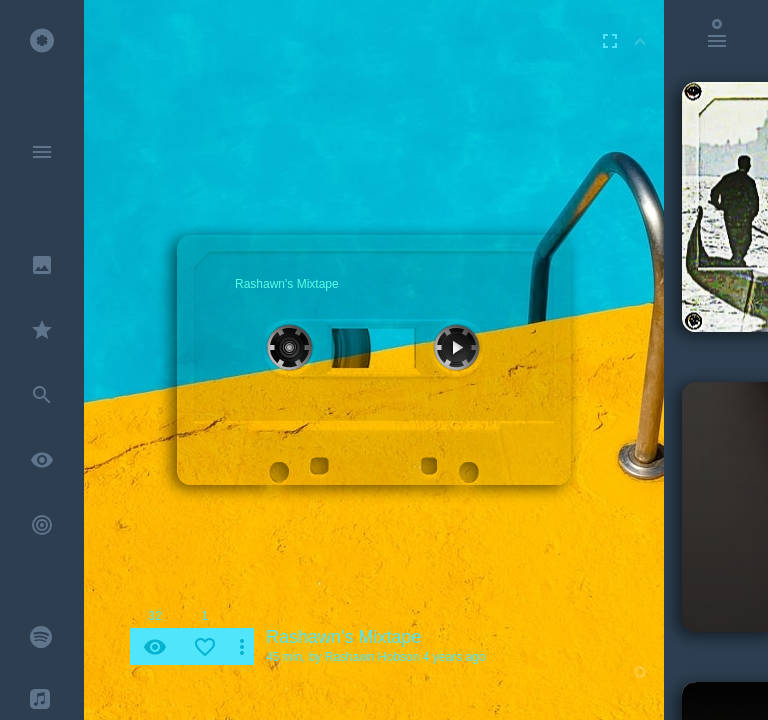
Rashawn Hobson (372, 657)
